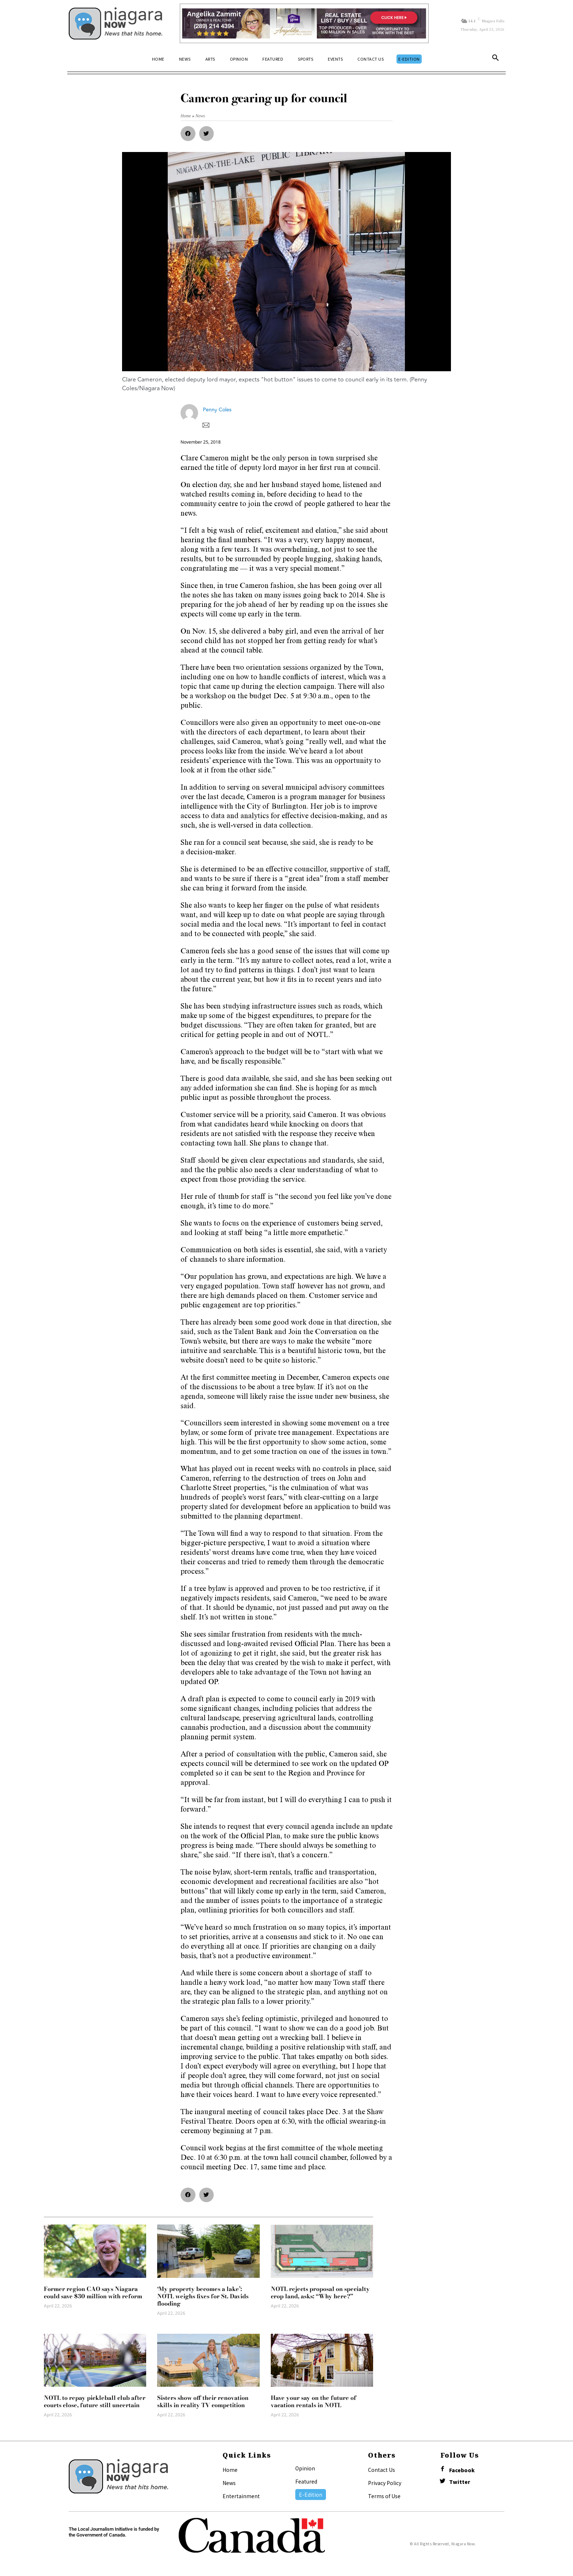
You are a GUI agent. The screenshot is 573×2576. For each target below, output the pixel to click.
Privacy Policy (384, 2482)
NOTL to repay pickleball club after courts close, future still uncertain (94, 2401)
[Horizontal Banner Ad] (304, 23)
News (229, 2482)
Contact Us (381, 2469)
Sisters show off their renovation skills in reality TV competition (202, 2401)
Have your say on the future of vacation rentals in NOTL (313, 2401)
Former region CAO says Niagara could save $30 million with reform (93, 2292)
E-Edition (310, 2494)
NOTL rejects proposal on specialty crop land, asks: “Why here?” (320, 2292)
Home (230, 2469)
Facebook (462, 2470)
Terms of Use (384, 2496)
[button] (495, 59)
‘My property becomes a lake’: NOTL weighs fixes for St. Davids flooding (202, 2296)
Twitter (459, 2482)
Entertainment (241, 2496)
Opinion (305, 2468)
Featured (306, 2481)
